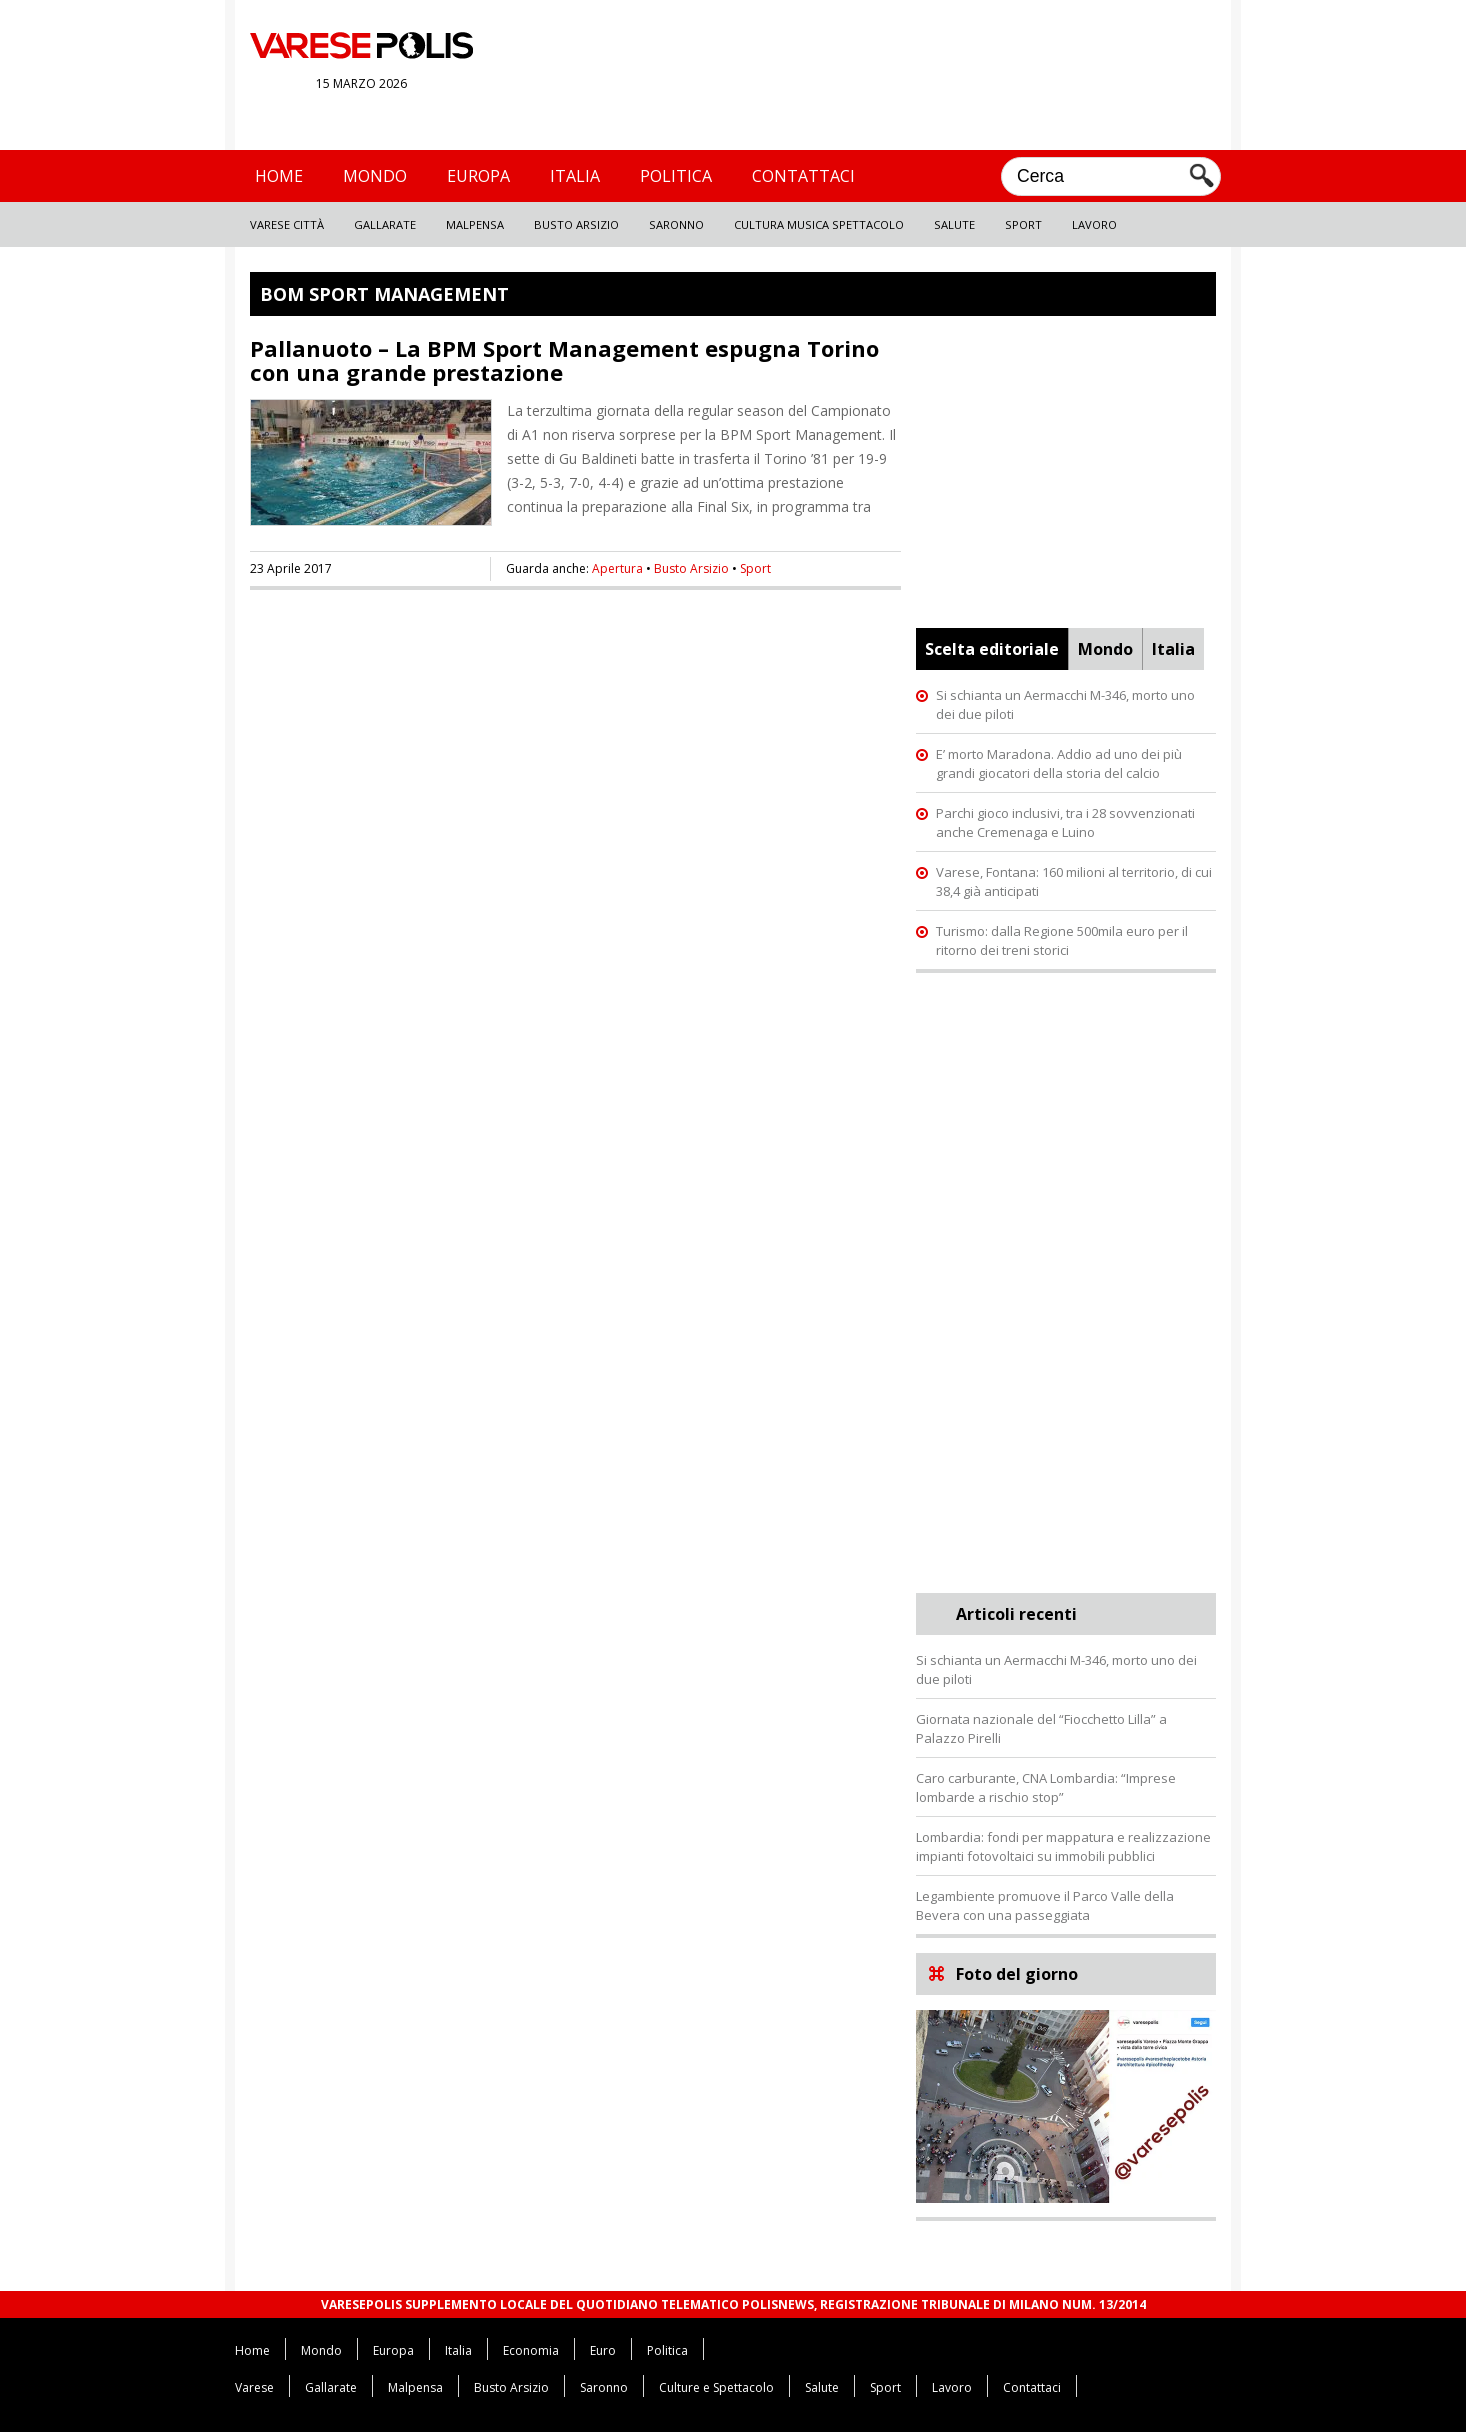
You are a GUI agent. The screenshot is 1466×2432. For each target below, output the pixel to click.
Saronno (676, 224)
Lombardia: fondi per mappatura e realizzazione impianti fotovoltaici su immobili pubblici (1063, 1846)
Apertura (617, 568)
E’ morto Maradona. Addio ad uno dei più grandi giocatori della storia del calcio (1059, 763)
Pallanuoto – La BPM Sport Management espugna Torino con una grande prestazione (564, 360)
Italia (575, 176)
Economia (531, 2350)
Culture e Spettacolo (716, 2387)
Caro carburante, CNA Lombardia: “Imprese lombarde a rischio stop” (1046, 1787)
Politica (676, 176)
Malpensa (475, 224)
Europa (478, 176)
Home (279, 176)
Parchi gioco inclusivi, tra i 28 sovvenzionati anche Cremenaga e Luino (1065, 822)
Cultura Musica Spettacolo (819, 224)
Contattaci (803, 176)
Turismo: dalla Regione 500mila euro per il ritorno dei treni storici (1062, 940)
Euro (603, 2350)
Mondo (375, 176)
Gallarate (385, 224)
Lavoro (1094, 224)
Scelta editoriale (992, 649)
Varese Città (287, 224)
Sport (1023, 224)
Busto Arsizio (576, 224)
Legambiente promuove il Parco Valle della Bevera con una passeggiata (1045, 1905)
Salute (954, 224)
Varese (254, 2387)
